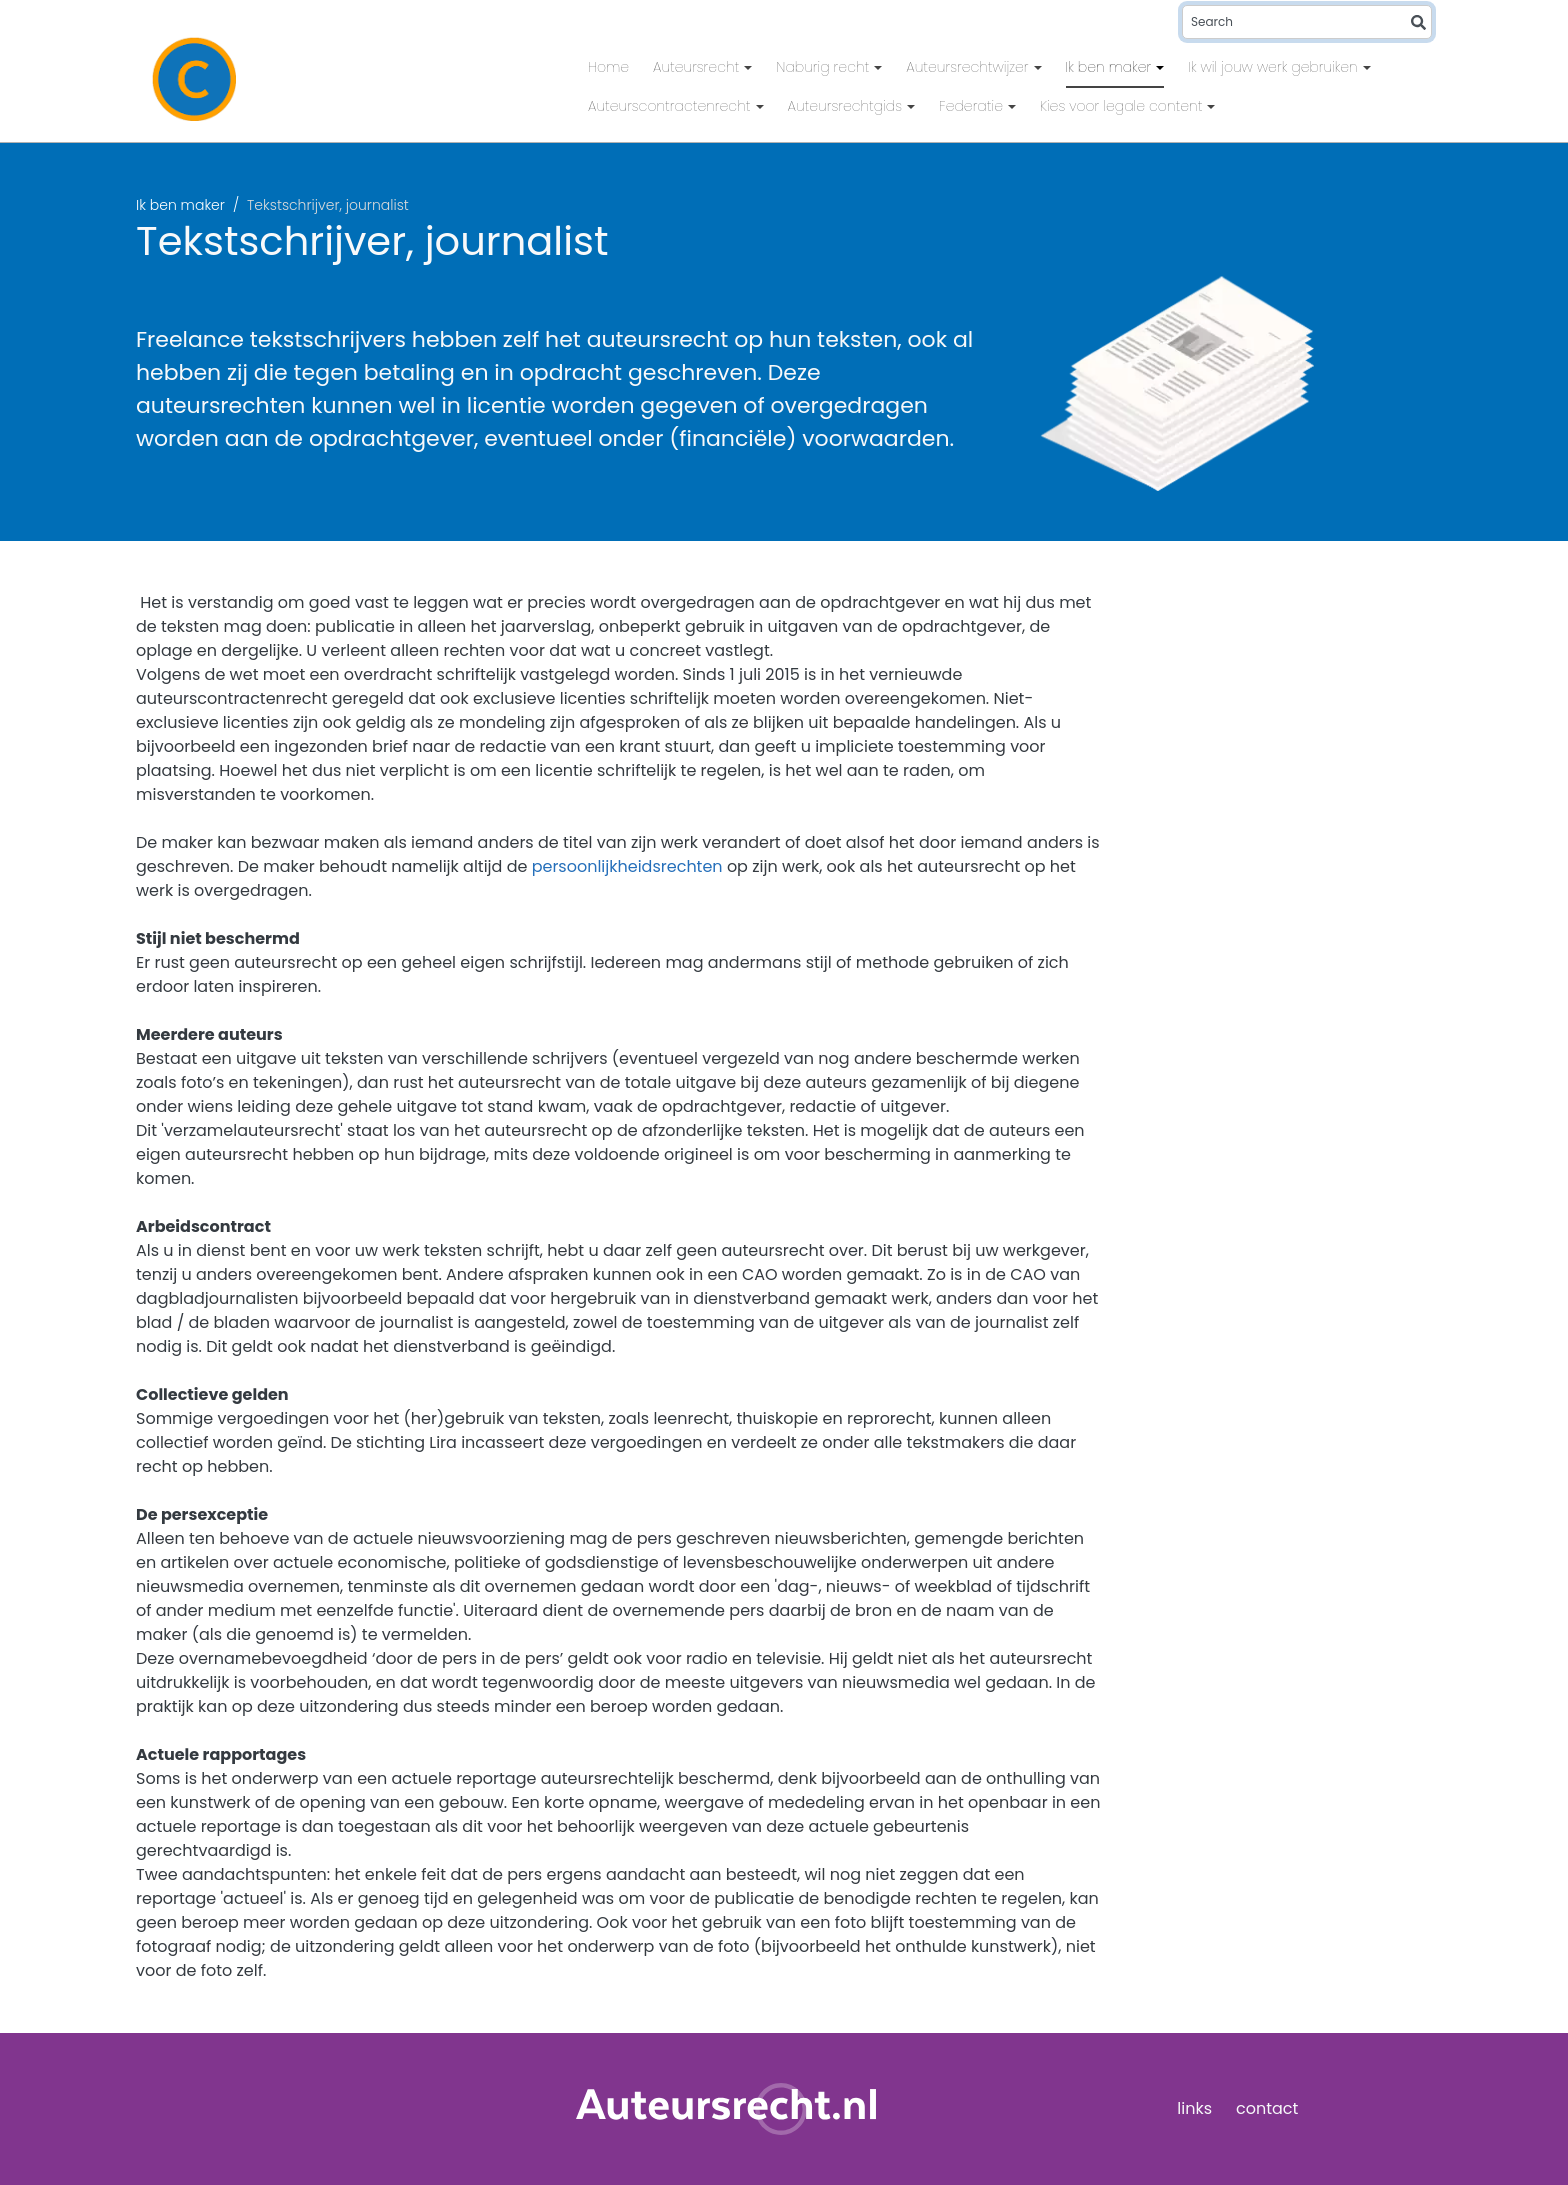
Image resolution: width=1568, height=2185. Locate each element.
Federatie (973, 106)
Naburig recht (824, 67)
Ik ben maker (1111, 67)
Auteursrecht (698, 67)
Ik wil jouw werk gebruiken (1275, 67)
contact (1267, 2108)
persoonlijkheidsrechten (627, 866)
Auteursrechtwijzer (969, 67)
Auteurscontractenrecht (671, 106)
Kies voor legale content (1123, 106)
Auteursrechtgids (847, 106)
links (1194, 2108)
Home (608, 67)
